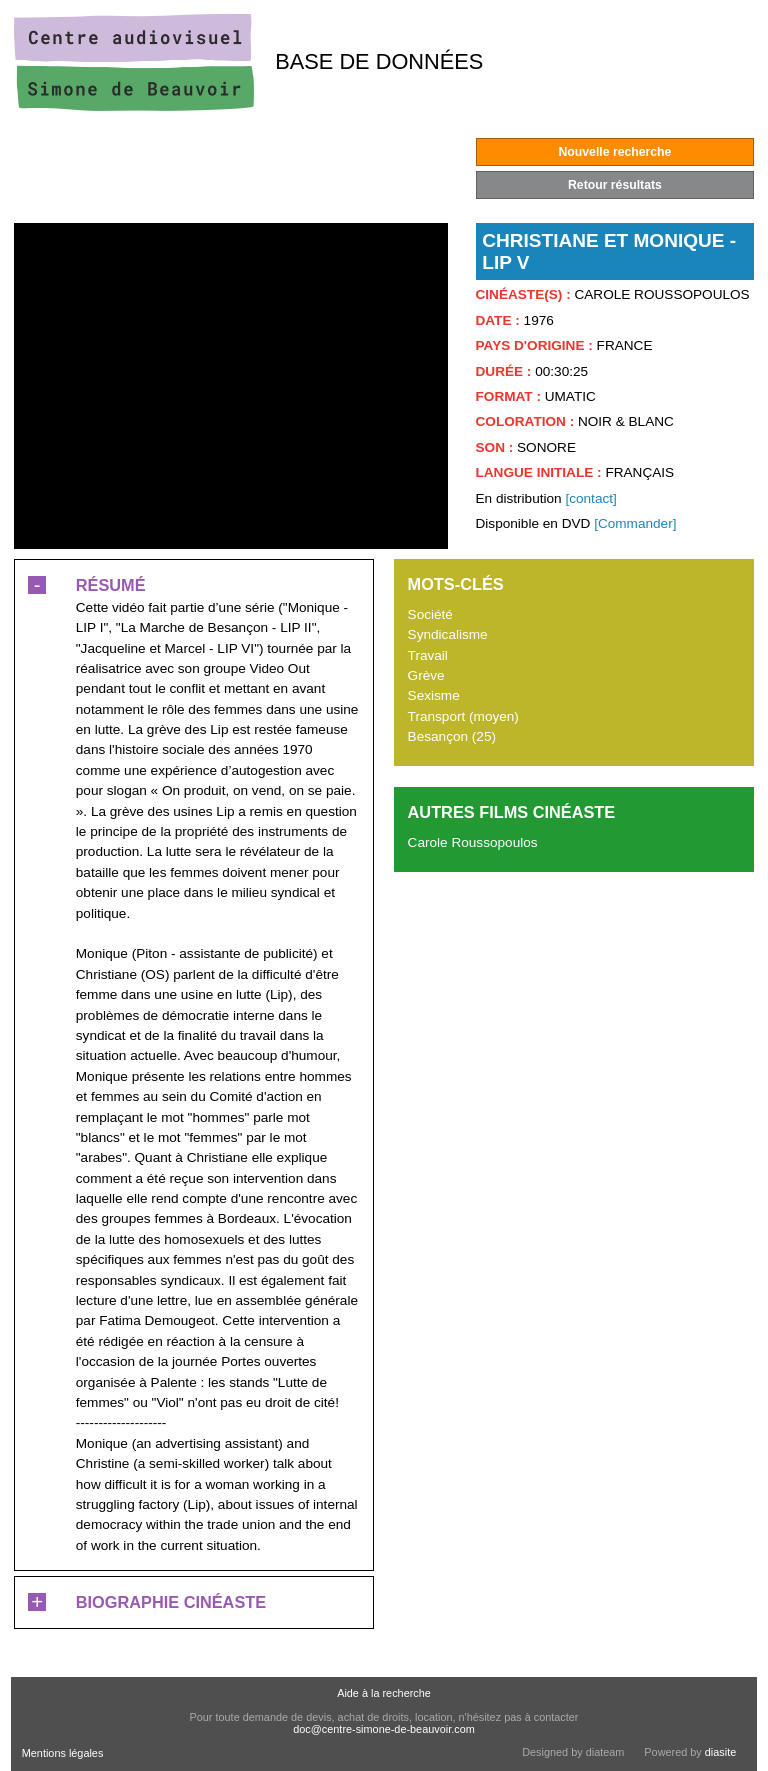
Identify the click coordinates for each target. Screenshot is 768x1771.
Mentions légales (63, 1753)
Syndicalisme (448, 634)
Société (430, 614)
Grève (426, 675)
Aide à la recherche (384, 1693)
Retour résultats (615, 185)
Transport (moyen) (463, 716)
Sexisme (434, 695)
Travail (428, 655)
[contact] (590, 498)
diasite (720, 1752)
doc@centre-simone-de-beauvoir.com (384, 1729)
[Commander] (635, 523)
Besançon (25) (452, 736)
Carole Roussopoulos (473, 842)
